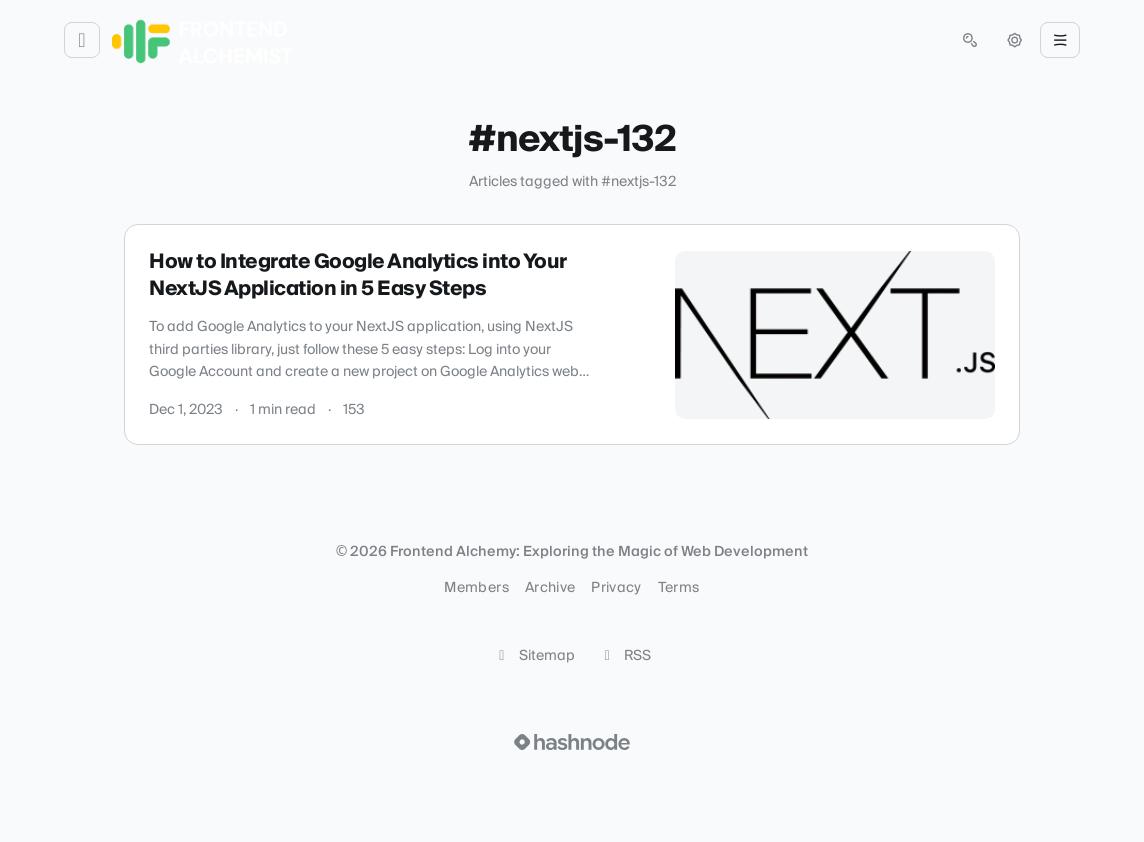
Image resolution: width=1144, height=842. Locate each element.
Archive (550, 588)
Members (476, 588)
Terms (679, 588)
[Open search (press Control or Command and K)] (970, 40)
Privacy (616, 588)
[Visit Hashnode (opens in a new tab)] (572, 742)
